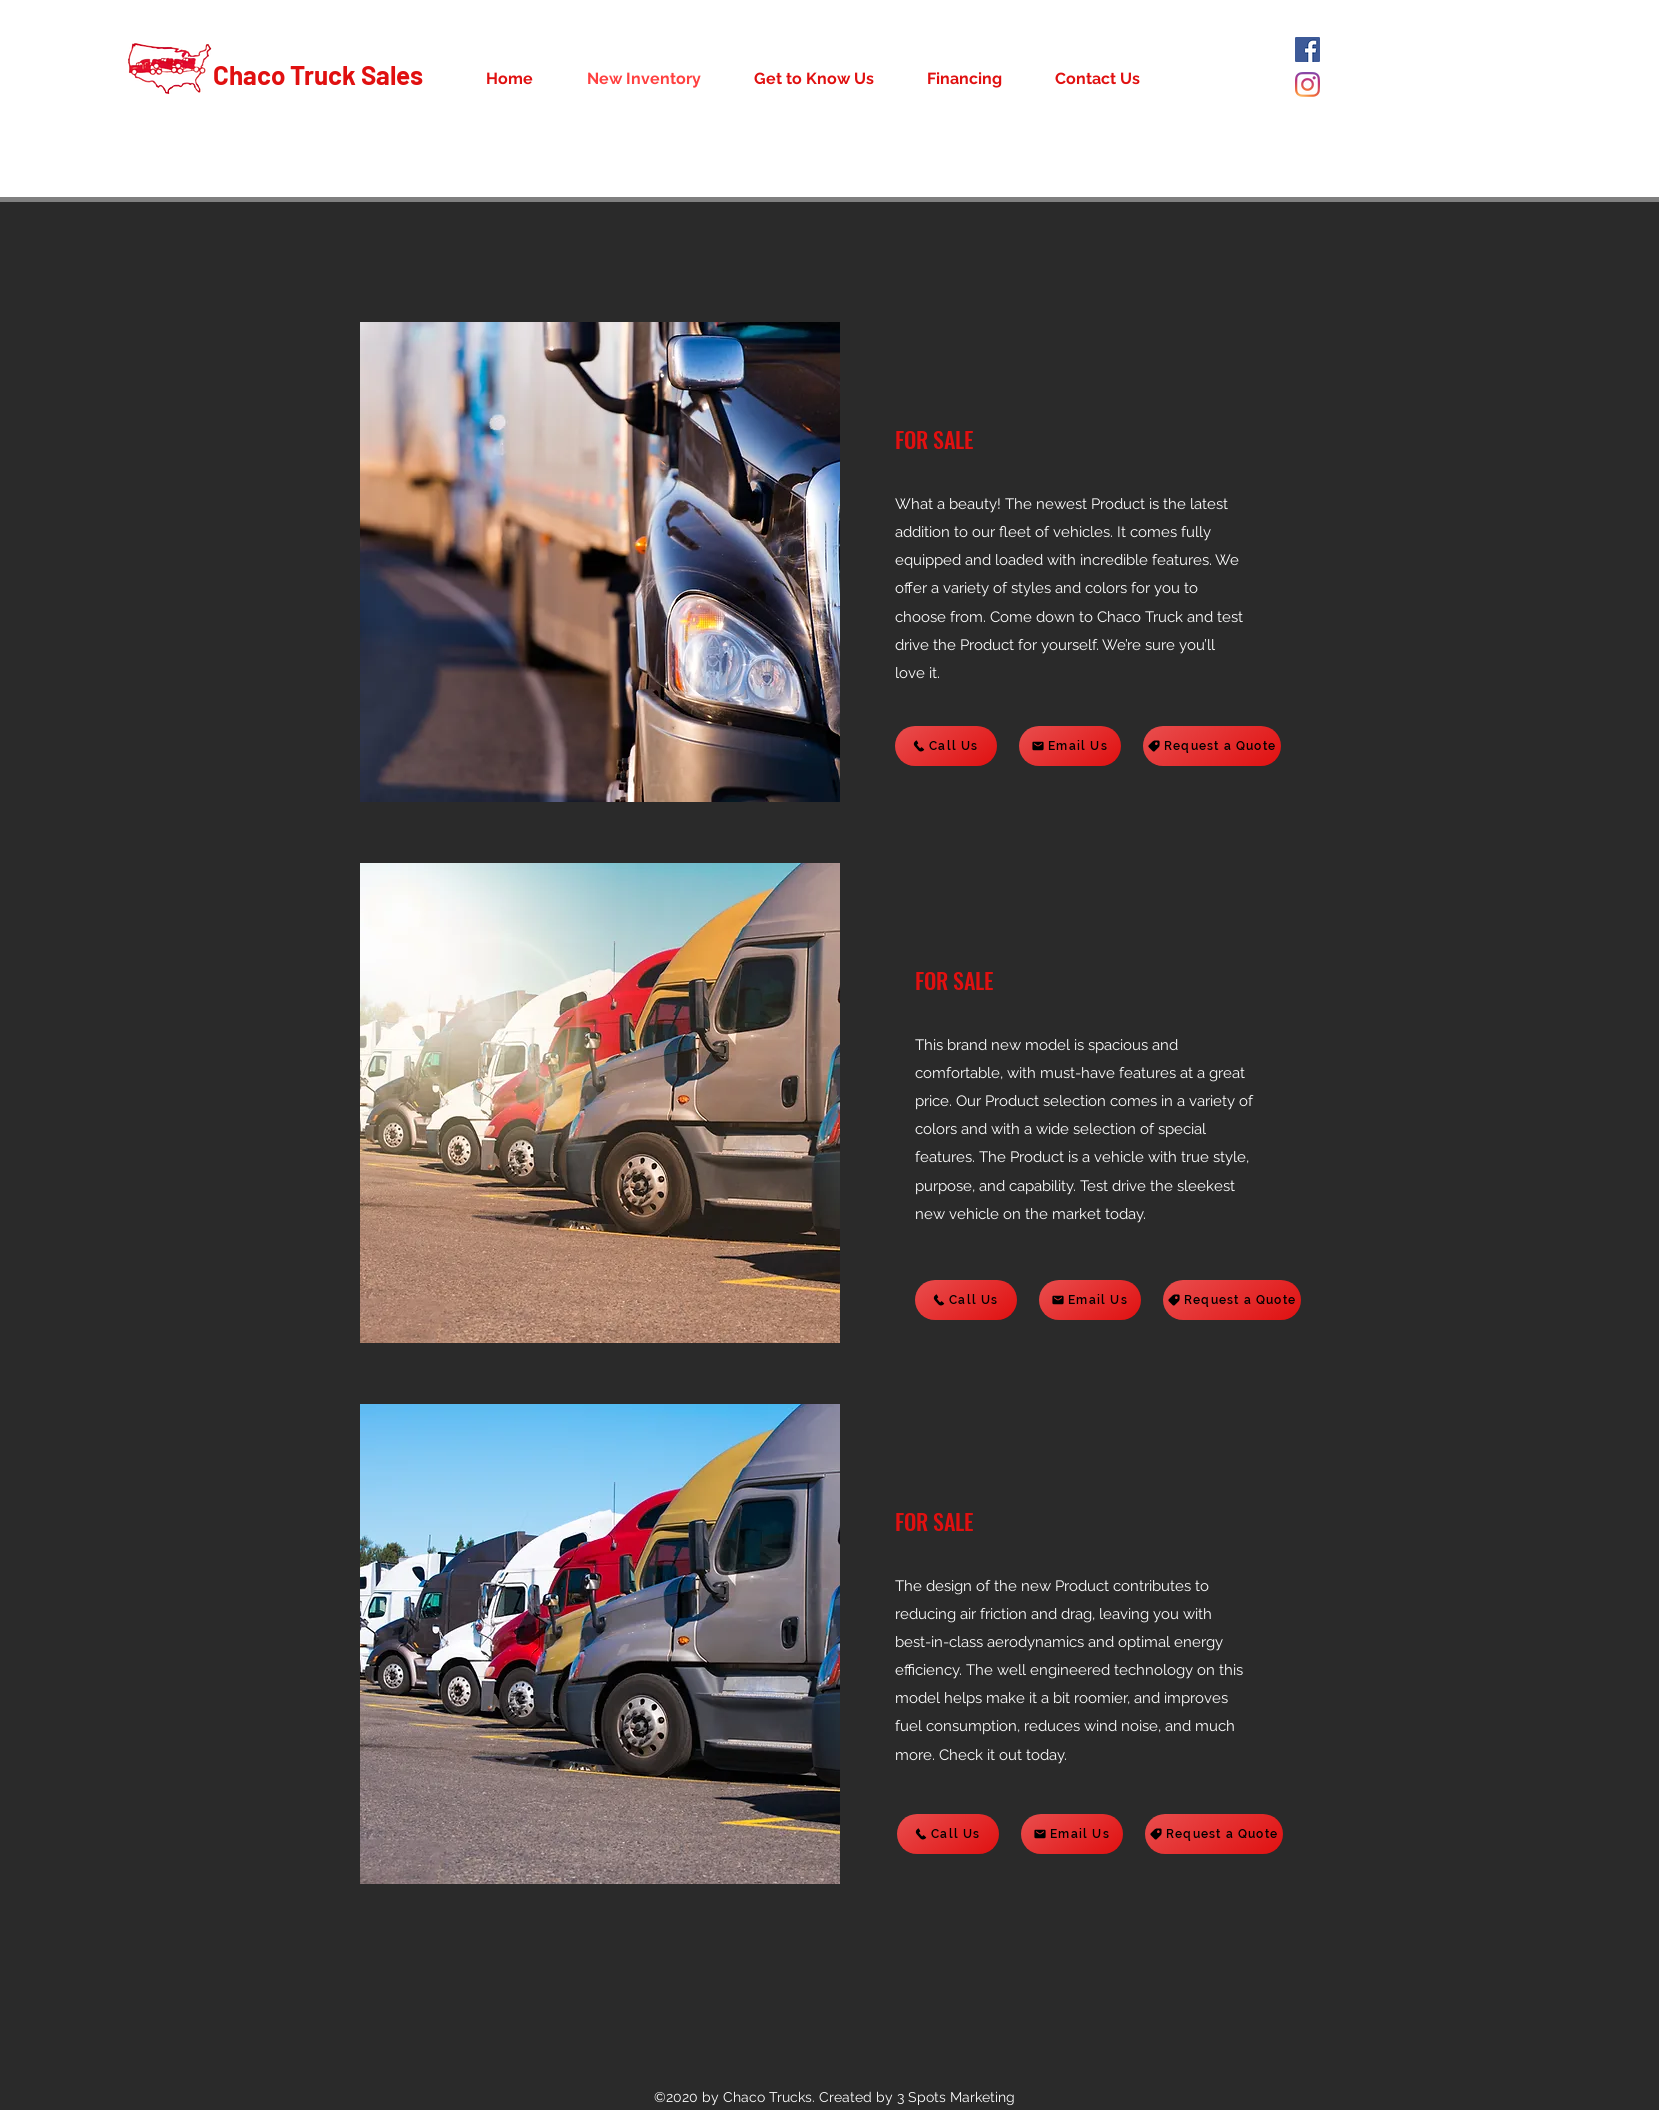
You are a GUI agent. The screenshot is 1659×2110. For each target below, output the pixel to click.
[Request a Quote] (1212, 746)
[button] (600, 562)
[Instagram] (1307, 84)
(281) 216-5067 (1391, 185)
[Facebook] (1307, 49)
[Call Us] (946, 746)
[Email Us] (1070, 746)
